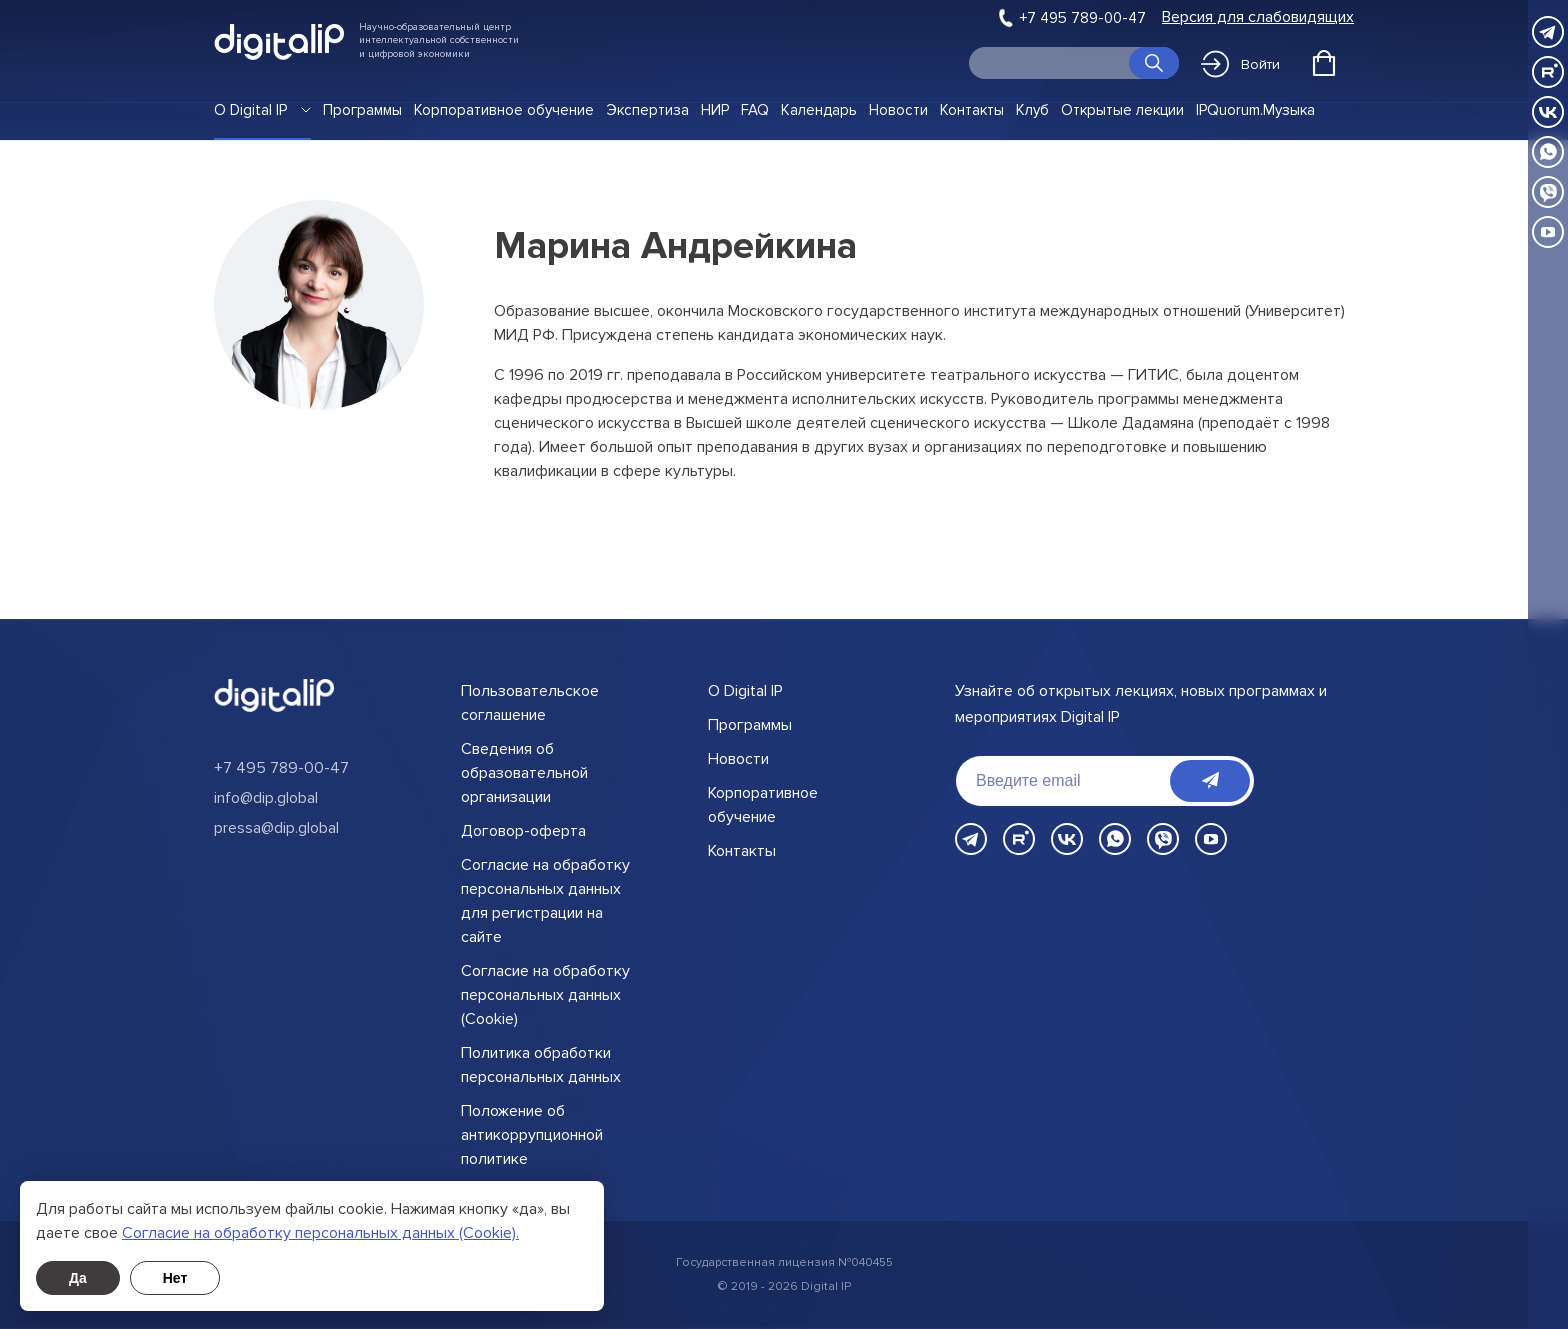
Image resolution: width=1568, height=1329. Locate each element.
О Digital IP (250, 110)
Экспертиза (647, 110)
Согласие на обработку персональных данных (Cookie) (545, 995)
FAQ (755, 110)
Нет (175, 1278)
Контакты (972, 110)
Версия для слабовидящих (1258, 17)
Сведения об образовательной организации (524, 773)
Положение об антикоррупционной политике (532, 1135)
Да (78, 1278)
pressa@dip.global (276, 828)
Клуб (1032, 110)
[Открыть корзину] (1324, 63)
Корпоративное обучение (504, 110)
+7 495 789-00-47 (1083, 18)
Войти (1240, 64)
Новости (898, 110)
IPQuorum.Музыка (1255, 110)
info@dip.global (266, 798)
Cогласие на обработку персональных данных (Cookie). (320, 1233)
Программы (362, 110)
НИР (715, 110)
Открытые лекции (1122, 110)
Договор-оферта (523, 831)
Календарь (819, 110)
